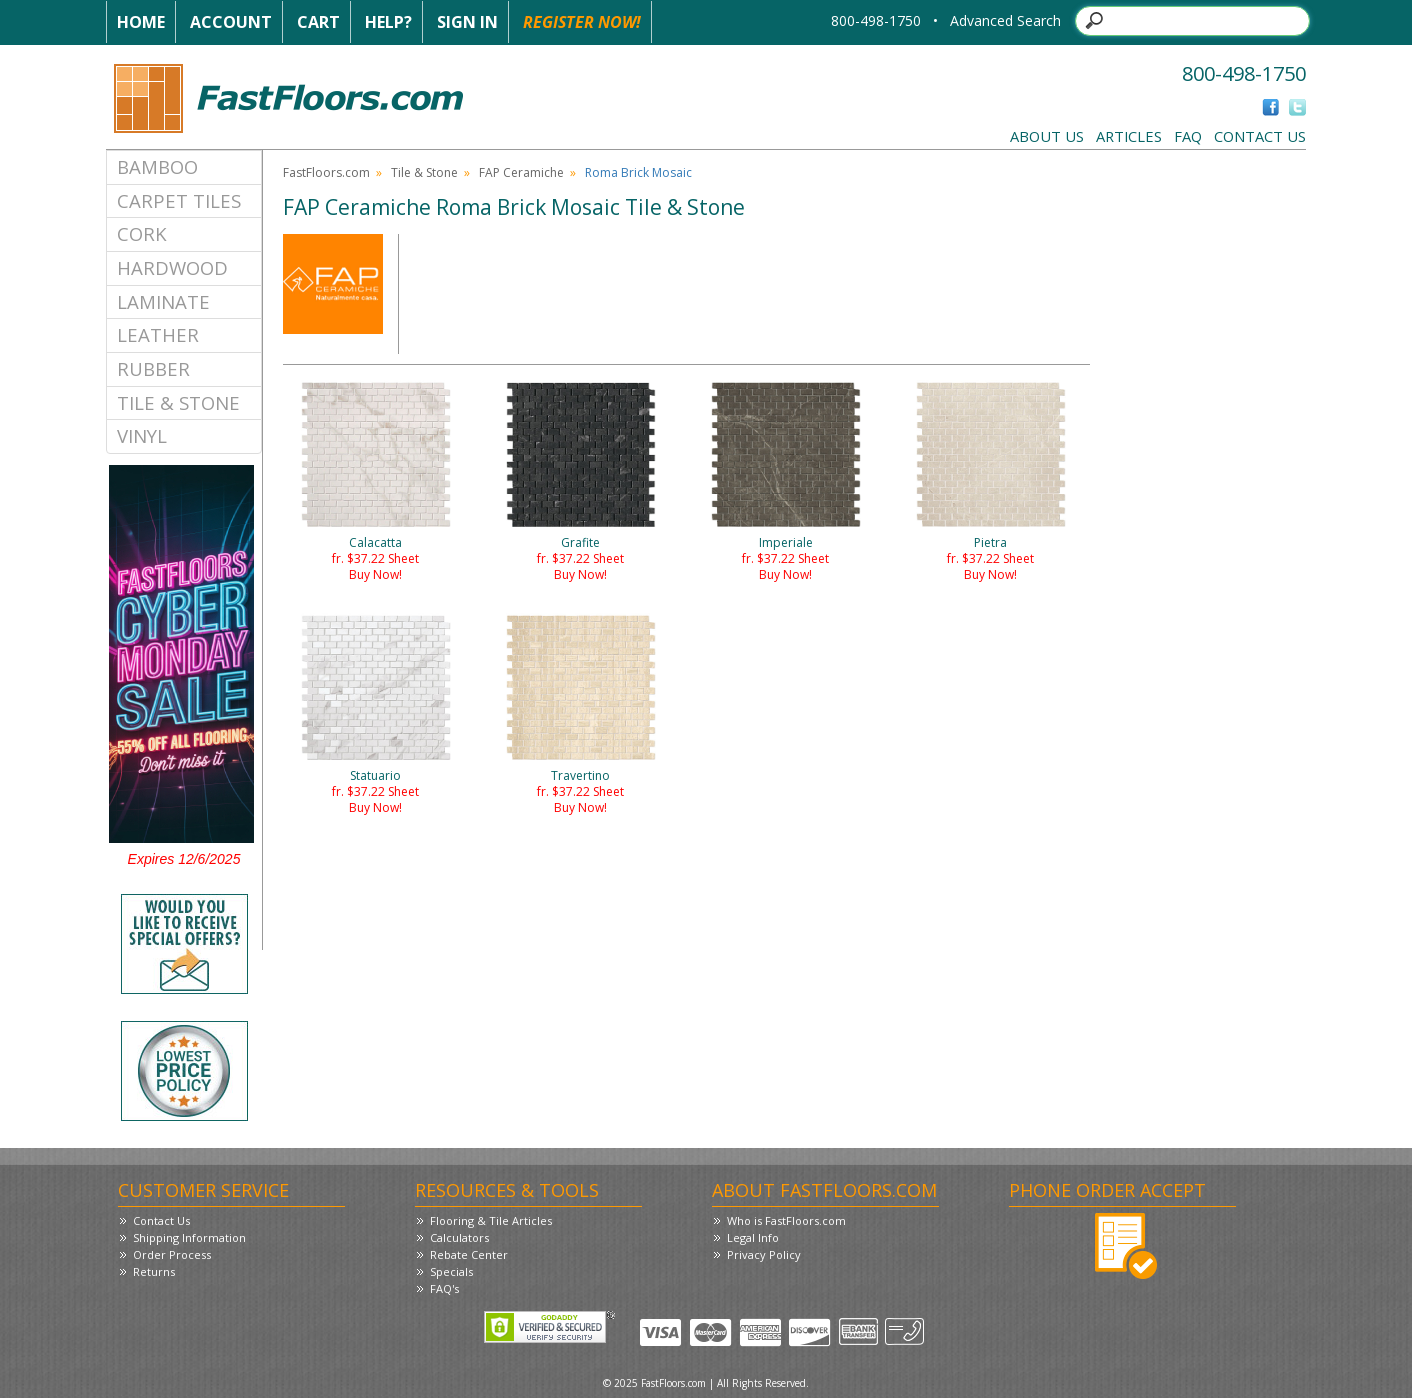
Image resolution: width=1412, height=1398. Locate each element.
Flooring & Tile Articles (491, 1220)
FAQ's (444, 1288)
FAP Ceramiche (521, 172)
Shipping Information (189, 1237)
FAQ (1188, 136)
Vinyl (142, 435)
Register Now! (582, 22)
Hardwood (172, 267)
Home (141, 22)
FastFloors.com (326, 172)
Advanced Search (1005, 20)
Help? (388, 22)
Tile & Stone (178, 402)
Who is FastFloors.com (786, 1220)
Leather (158, 334)
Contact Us (1260, 136)
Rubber (153, 368)
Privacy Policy (764, 1254)
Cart (318, 22)
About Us (1047, 136)
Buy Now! (375, 574)
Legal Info (753, 1237)
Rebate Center (469, 1254)
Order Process (172, 1254)
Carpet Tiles (179, 200)
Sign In (467, 22)
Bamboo (157, 166)
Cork (142, 233)
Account (231, 22)
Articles (1129, 136)
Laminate (163, 301)
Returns (154, 1271)
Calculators (459, 1237)
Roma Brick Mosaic (638, 172)
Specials (451, 1271)
